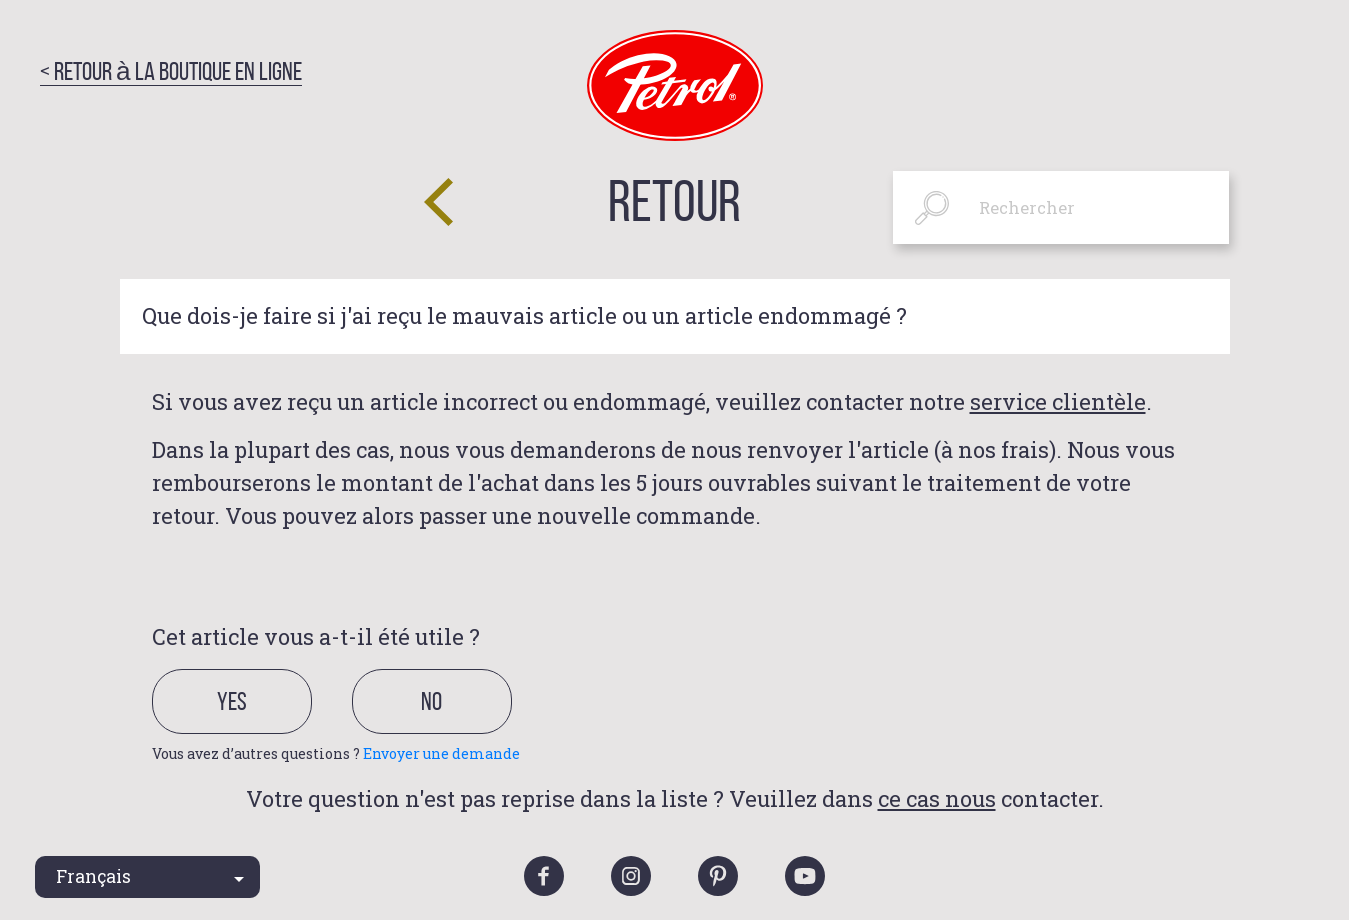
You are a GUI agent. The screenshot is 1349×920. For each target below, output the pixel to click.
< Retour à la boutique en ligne (171, 71)
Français (93, 876)
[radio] (249, 725)
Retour (674, 201)
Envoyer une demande (441, 753)
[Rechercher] (1061, 207)
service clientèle (1058, 401)
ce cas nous (937, 798)
